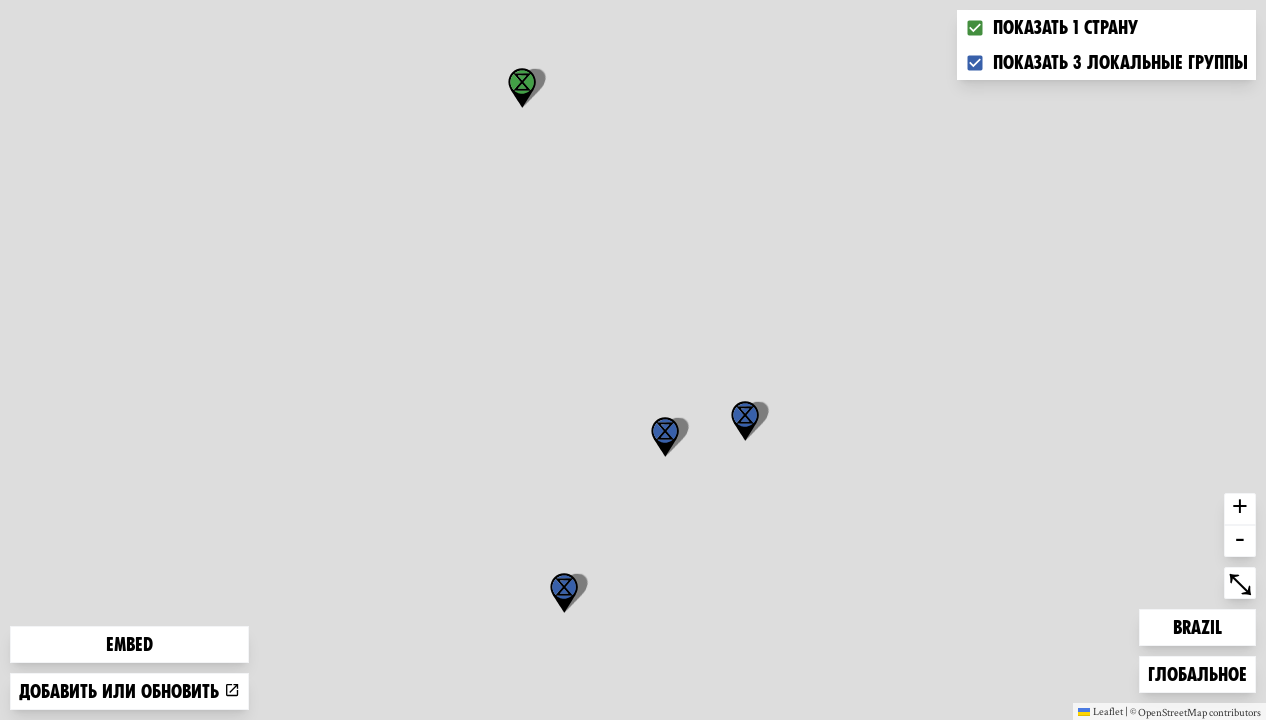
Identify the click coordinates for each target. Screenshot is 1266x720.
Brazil (1205, 625)
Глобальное (1197, 672)
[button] (564, 593)
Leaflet (1100, 711)
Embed (129, 644)
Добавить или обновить (129, 691)
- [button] (1240, 541)
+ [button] (1240, 509)
